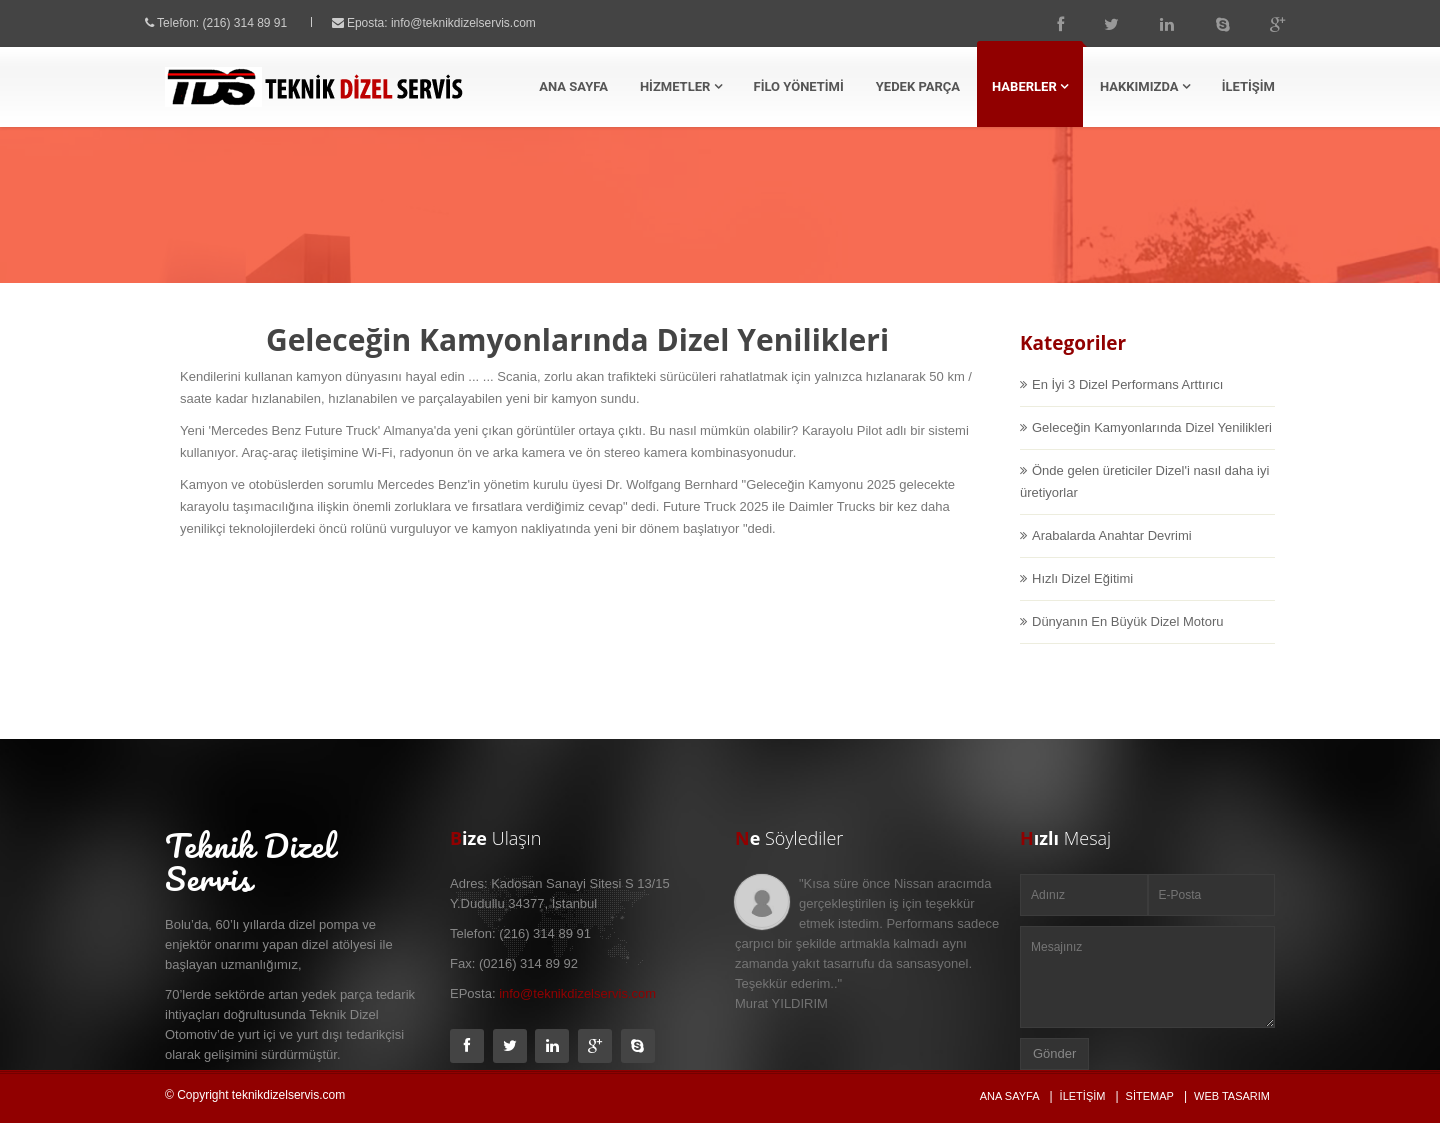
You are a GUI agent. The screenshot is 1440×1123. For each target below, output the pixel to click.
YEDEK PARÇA (918, 86)
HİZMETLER (681, 86)
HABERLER (1030, 86)
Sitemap (1150, 1096)
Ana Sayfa (765, 229)
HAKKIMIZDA (1145, 86)
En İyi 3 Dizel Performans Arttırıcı (1127, 402)
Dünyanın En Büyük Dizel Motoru (1127, 639)
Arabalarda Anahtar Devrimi (1112, 553)
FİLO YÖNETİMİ (799, 86)
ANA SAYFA (573, 86)
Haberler (852, 229)
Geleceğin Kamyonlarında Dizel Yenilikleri (1152, 445)
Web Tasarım (1232, 1096)
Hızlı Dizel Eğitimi (1082, 596)
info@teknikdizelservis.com (481, 23)
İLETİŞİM (1248, 86)
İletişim (1083, 1096)
